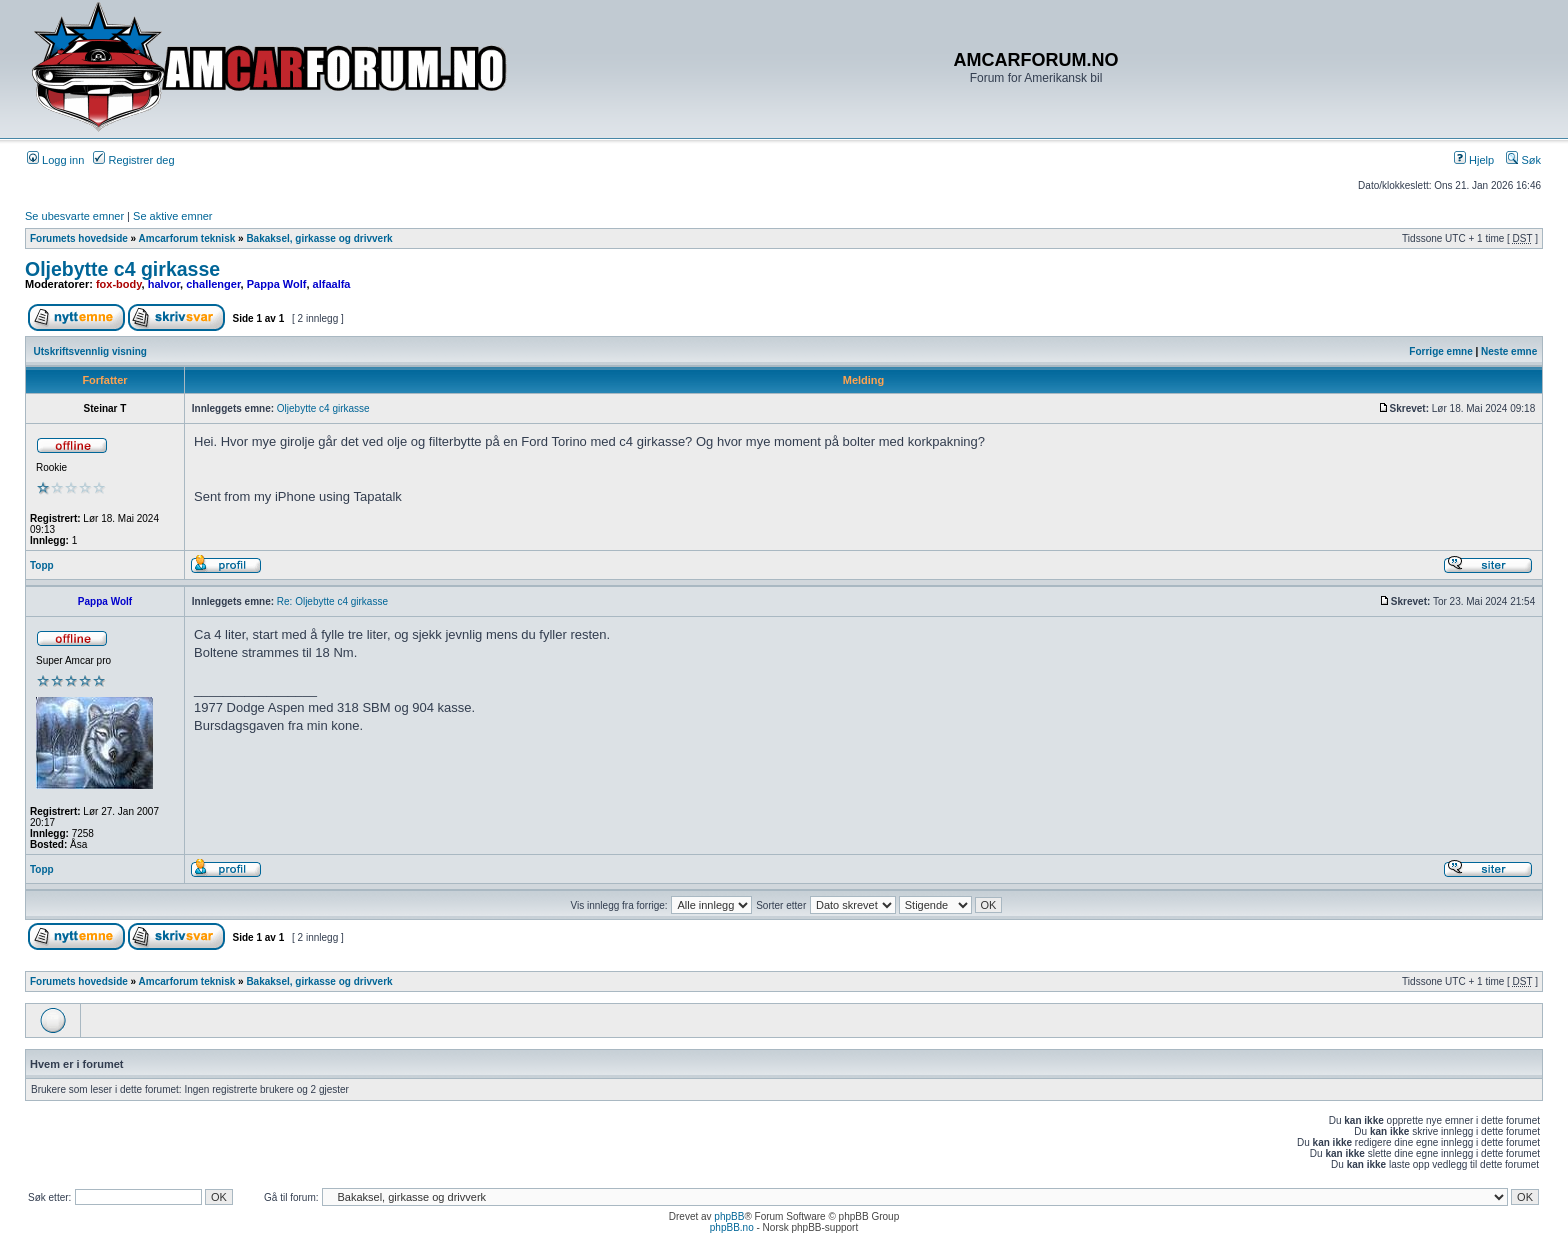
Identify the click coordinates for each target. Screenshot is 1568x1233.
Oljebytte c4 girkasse (122, 269)
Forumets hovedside (79, 238)
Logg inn (55, 160)
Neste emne (1509, 351)
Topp (42, 565)
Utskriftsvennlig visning (90, 351)
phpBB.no (732, 1227)
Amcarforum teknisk (187, 238)
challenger (213, 284)
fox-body (119, 284)
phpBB (729, 1216)
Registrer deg (133, 160)
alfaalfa (332, 284)
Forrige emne (1440, 351)
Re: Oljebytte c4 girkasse (332, 601)
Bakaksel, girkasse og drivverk (319, 238)
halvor (164, 284)
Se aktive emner (172, 216)
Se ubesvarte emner (74, 216)
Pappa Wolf (277, 284)
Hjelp (1474, 160)
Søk (1523, 160)
